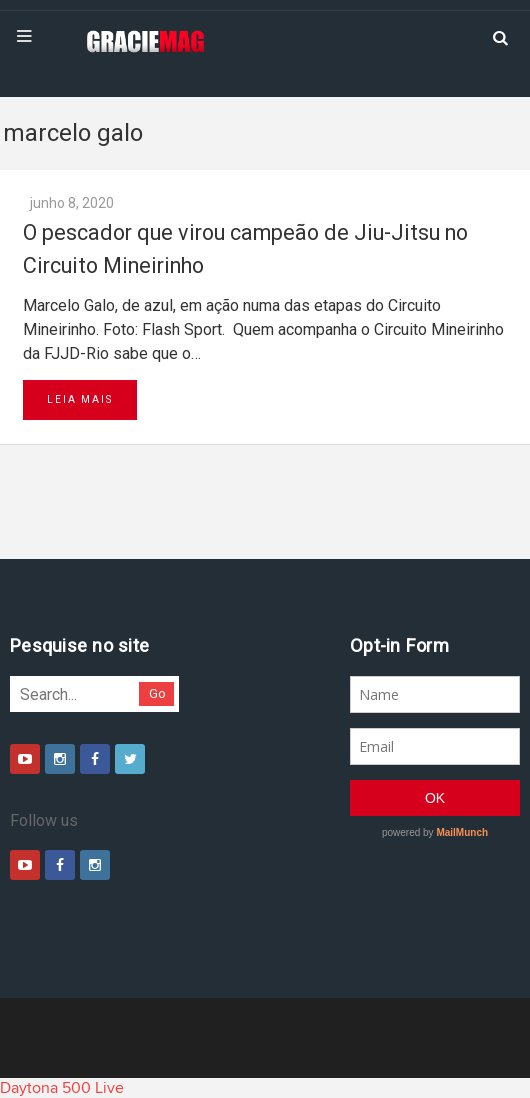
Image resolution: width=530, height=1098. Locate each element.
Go (157, 693)
